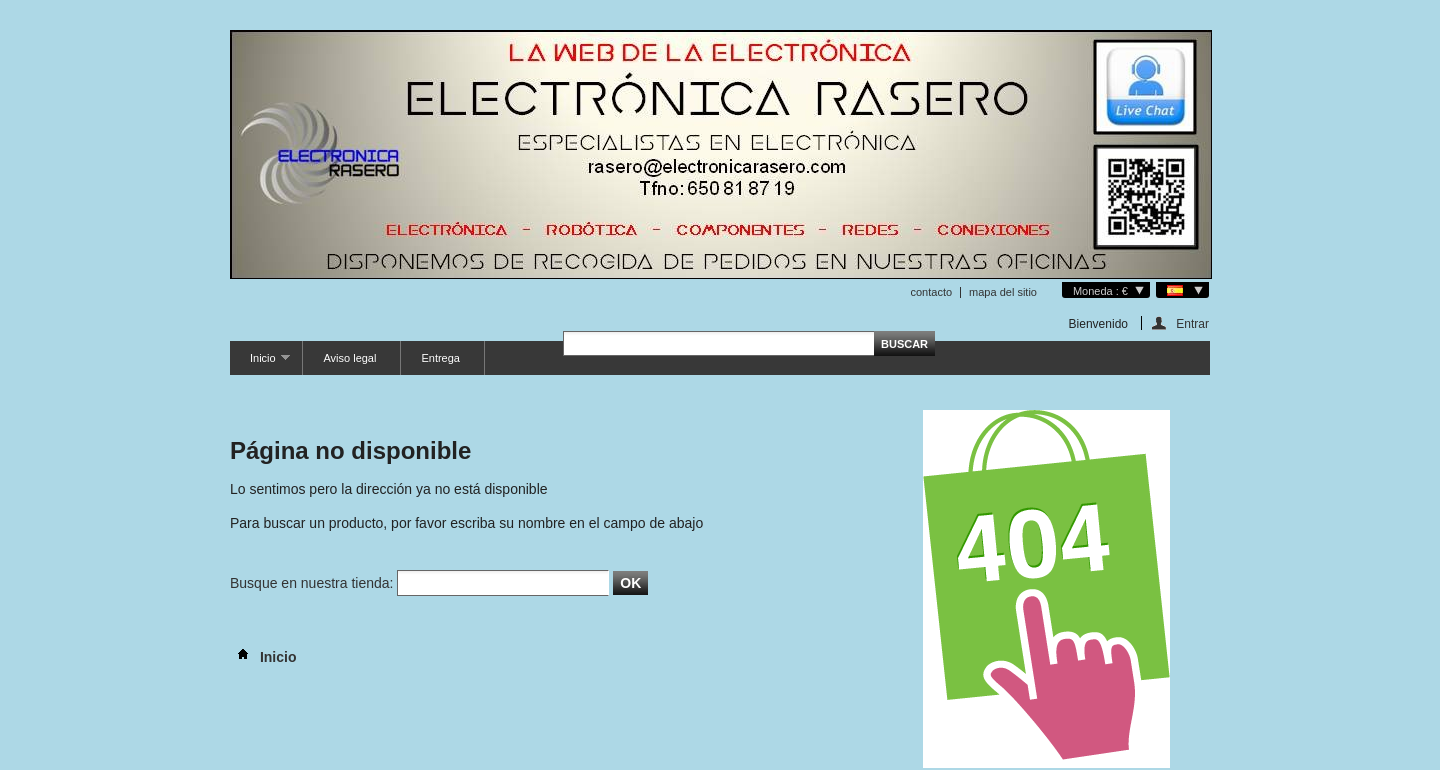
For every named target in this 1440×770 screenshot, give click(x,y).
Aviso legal (349, 358)
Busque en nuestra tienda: (311, 583)
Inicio (260, 363)
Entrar (1192, 323)
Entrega (440, 358)
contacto (931, 292)
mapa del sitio (1003, 292)
